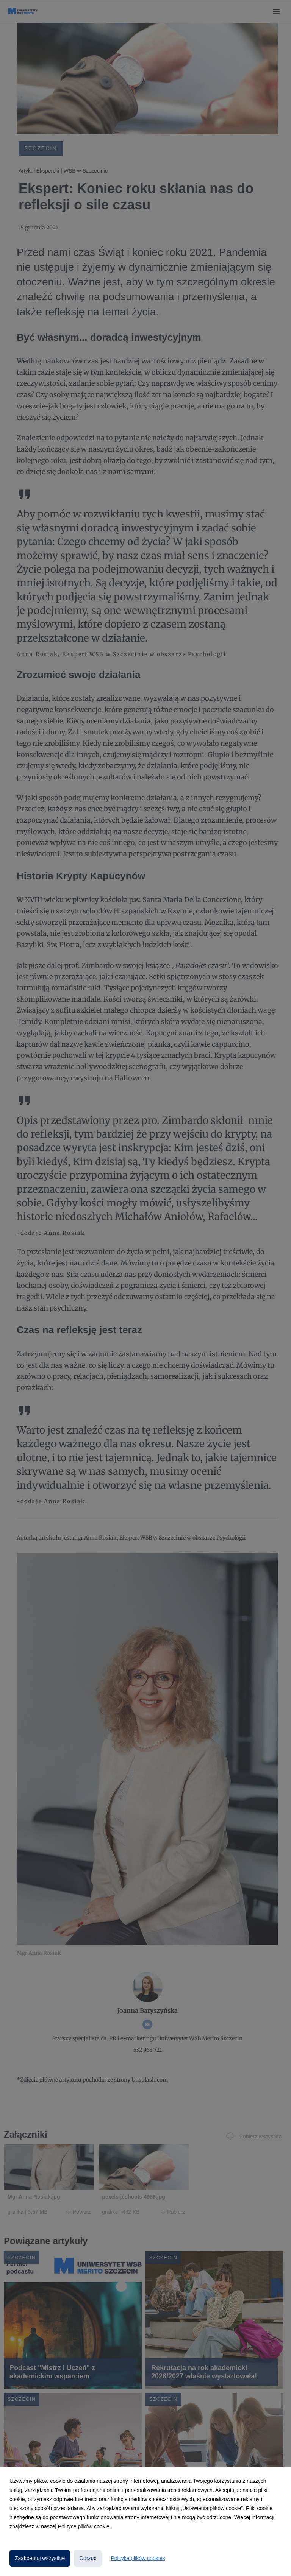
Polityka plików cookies (138, 2558)
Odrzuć (87, 2558)
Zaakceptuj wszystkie (40, 2558)
